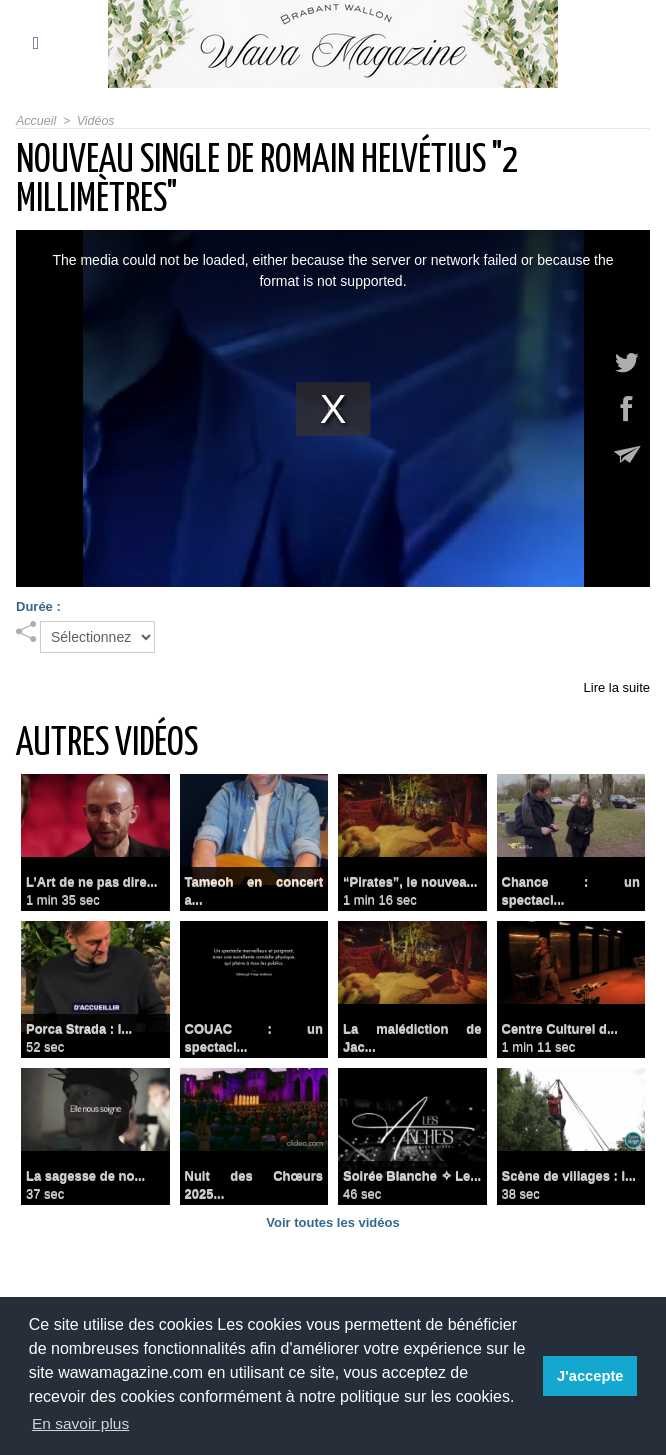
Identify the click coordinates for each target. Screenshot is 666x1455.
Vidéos (93, 121)
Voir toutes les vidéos (332, 1222)
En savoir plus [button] (82, 1423)
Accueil (35, 121)
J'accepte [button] (591, 1376)
